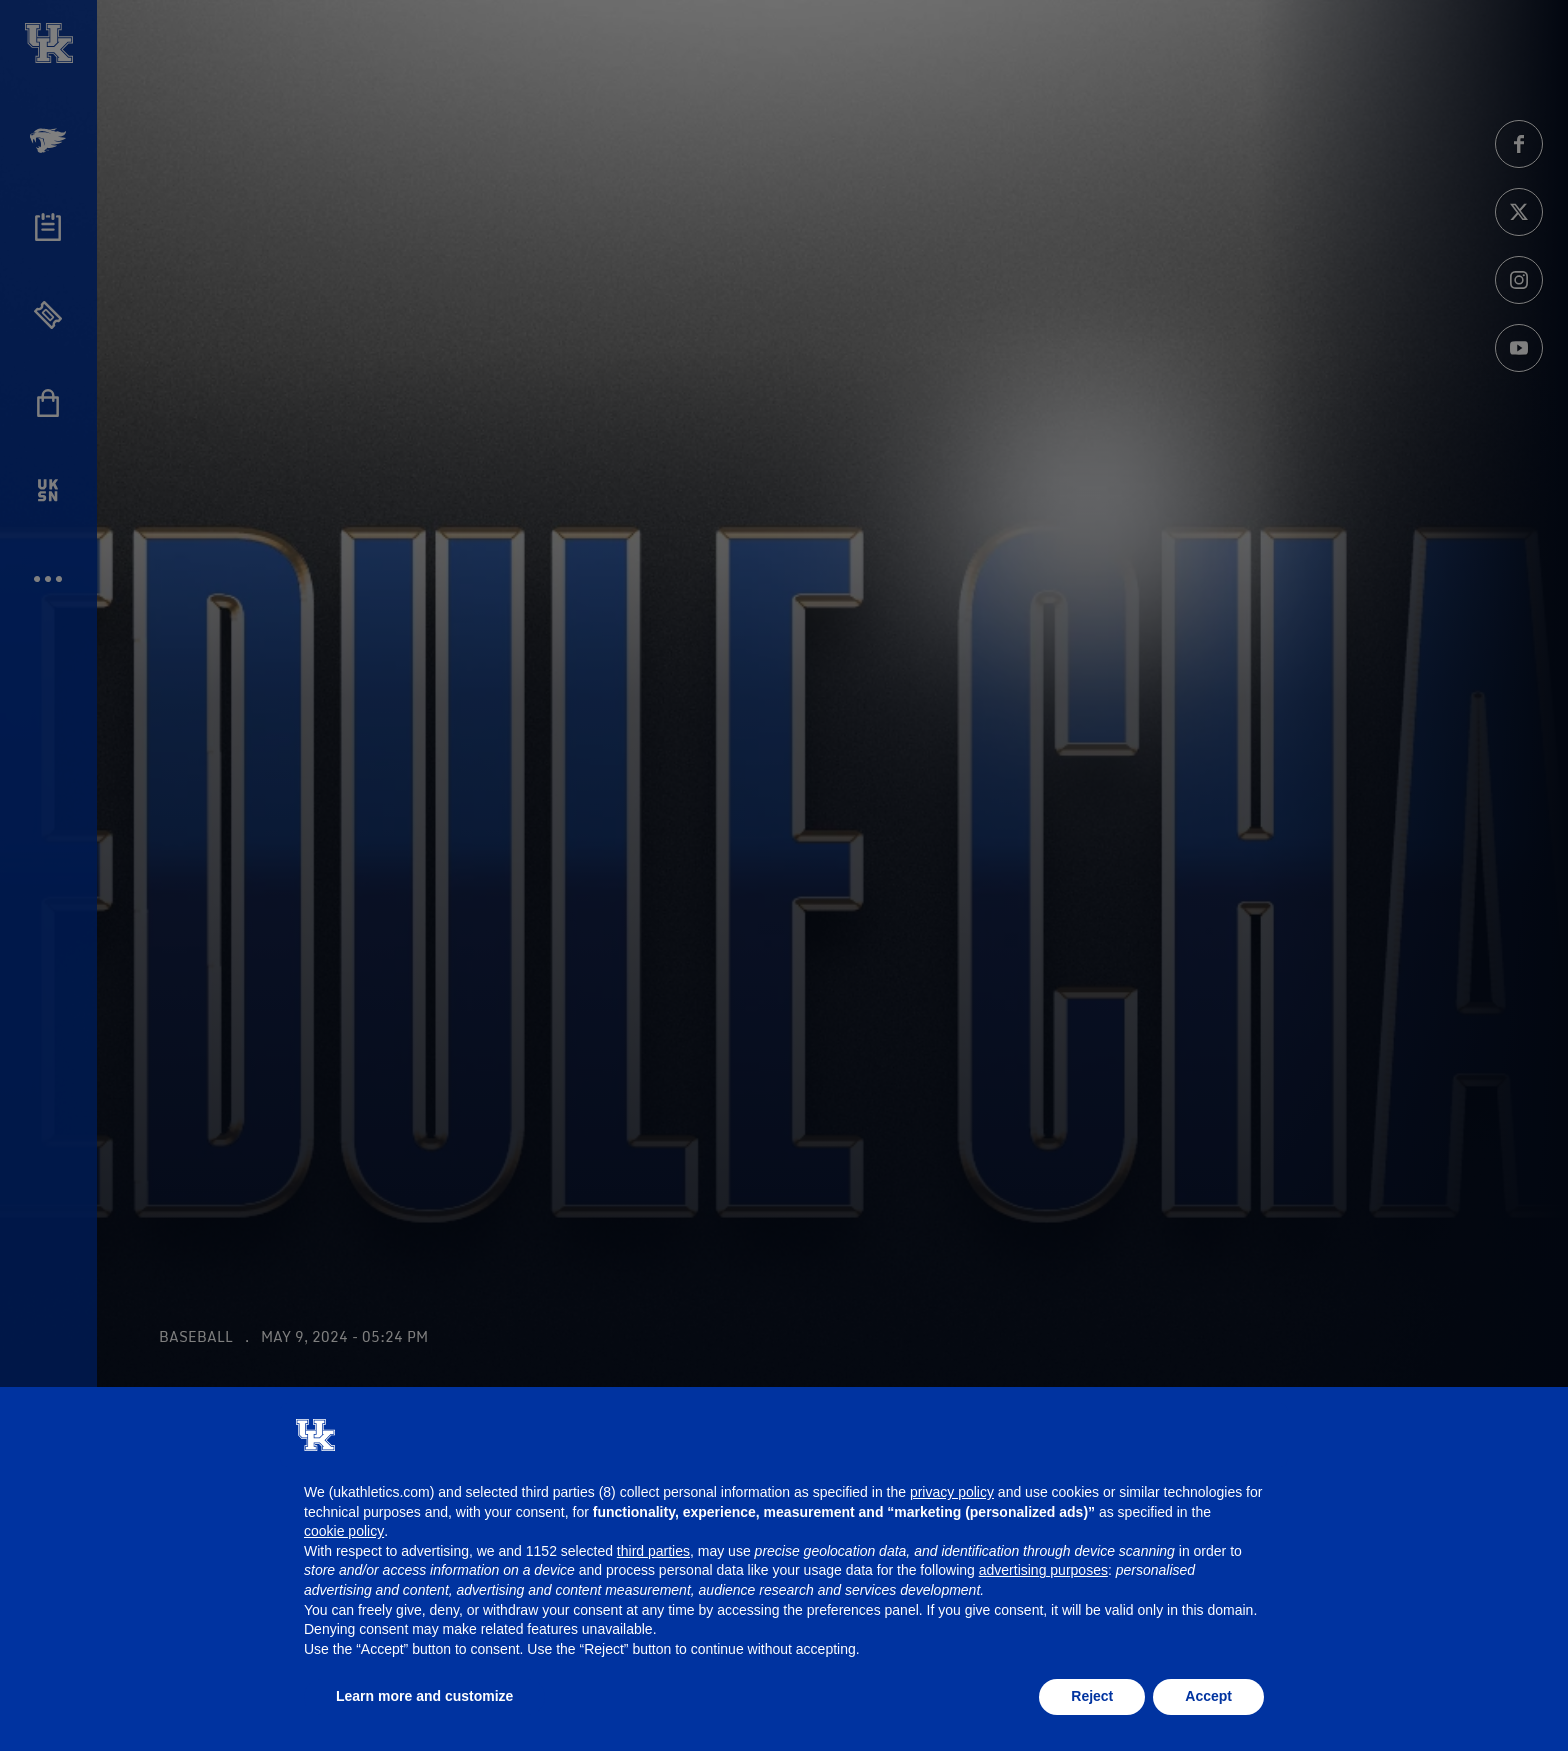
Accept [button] (1208, 1696)
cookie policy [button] (344, 1531)
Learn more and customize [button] (424, 1696)
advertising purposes (1043, 1570)
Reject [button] (1092, 1696)
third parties (653, 1551)
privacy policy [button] (952, 1492)
